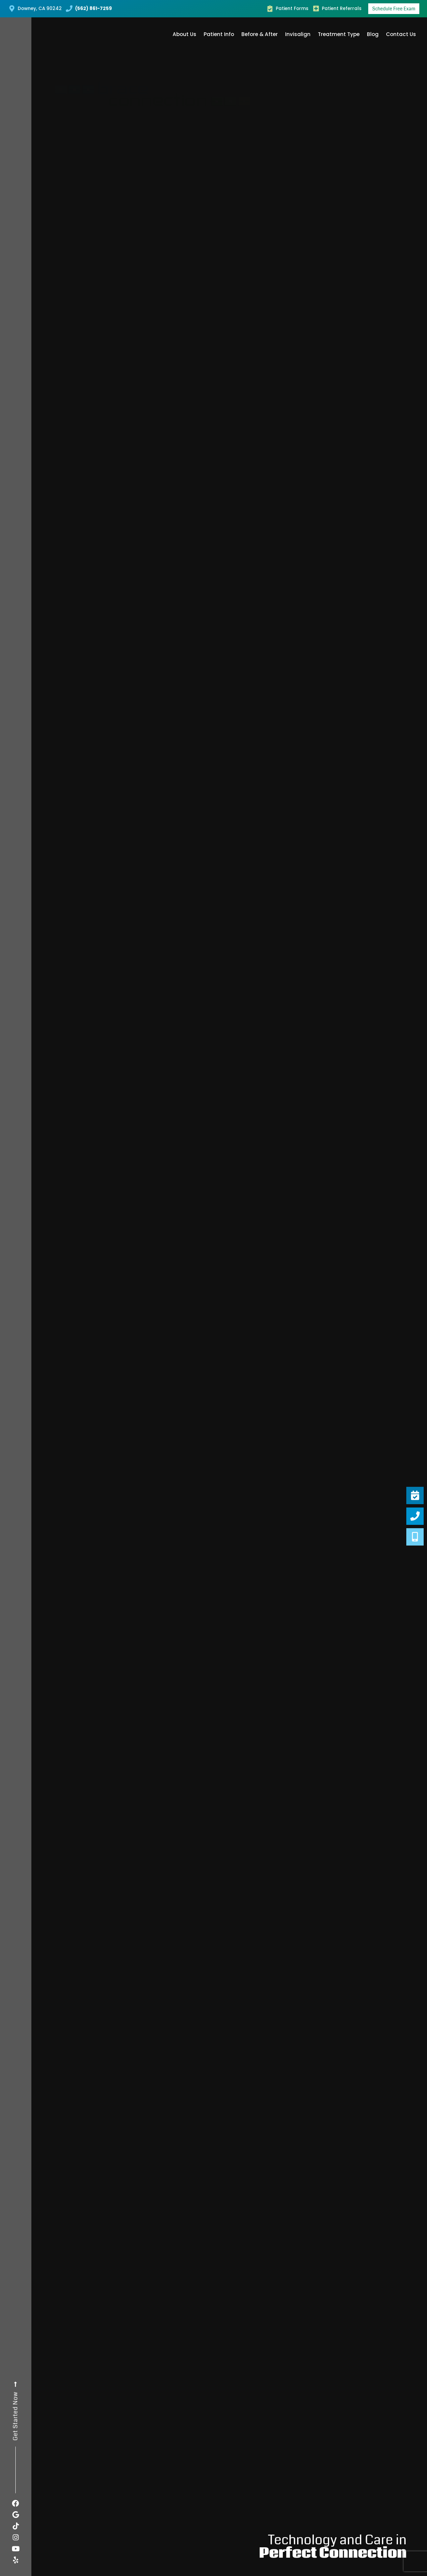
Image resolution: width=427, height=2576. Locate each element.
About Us (184, 34)
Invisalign (297, 34)
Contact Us (401, 34)
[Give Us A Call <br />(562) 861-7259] (415, 1516)
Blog (373, 34)
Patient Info (219, 34)
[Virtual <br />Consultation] (415, 1537)
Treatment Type (339, 34)
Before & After (259, 34)
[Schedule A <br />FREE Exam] (415, 1495)
